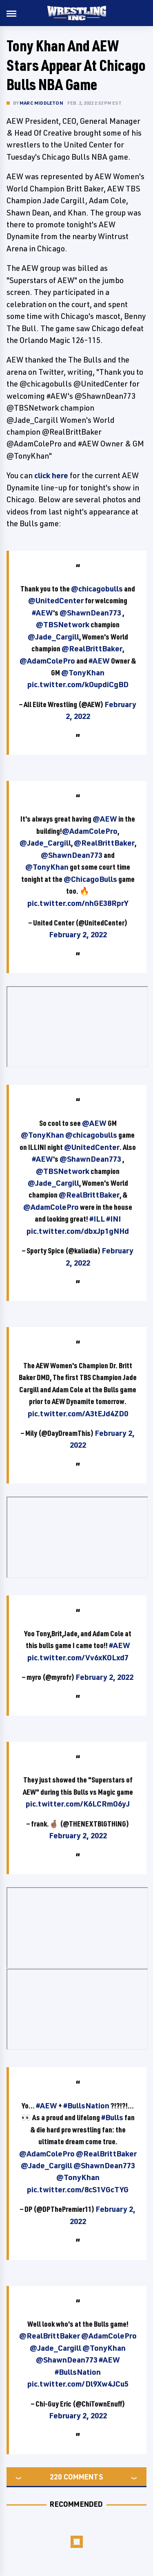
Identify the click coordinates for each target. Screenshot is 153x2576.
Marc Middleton (41, 103)
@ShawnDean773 (90, 613)
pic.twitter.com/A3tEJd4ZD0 (78, 1413)
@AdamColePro (47, 661)
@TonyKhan (82, 672)
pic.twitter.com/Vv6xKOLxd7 (78, 1657)
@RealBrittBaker (92, 648)
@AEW (105, 819)
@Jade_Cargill (53, 637)
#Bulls (112, 2117)
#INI (113, 1219)
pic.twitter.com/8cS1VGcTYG (78, 2189)
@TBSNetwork (62, 624)
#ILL (97, 1219)
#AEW (42, 613)
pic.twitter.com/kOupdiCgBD (78, 684)
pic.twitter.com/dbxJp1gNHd (78, 1231)
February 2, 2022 (78, 934)
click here (51, 475)
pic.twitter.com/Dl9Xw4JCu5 (78, 2384)
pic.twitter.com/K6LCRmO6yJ (78, 1804)
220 (56, 2476)
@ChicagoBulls (90, 879)
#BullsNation (86, 2105)
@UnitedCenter (56, 600)
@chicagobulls (97, 588)
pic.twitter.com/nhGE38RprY (77, 903)
